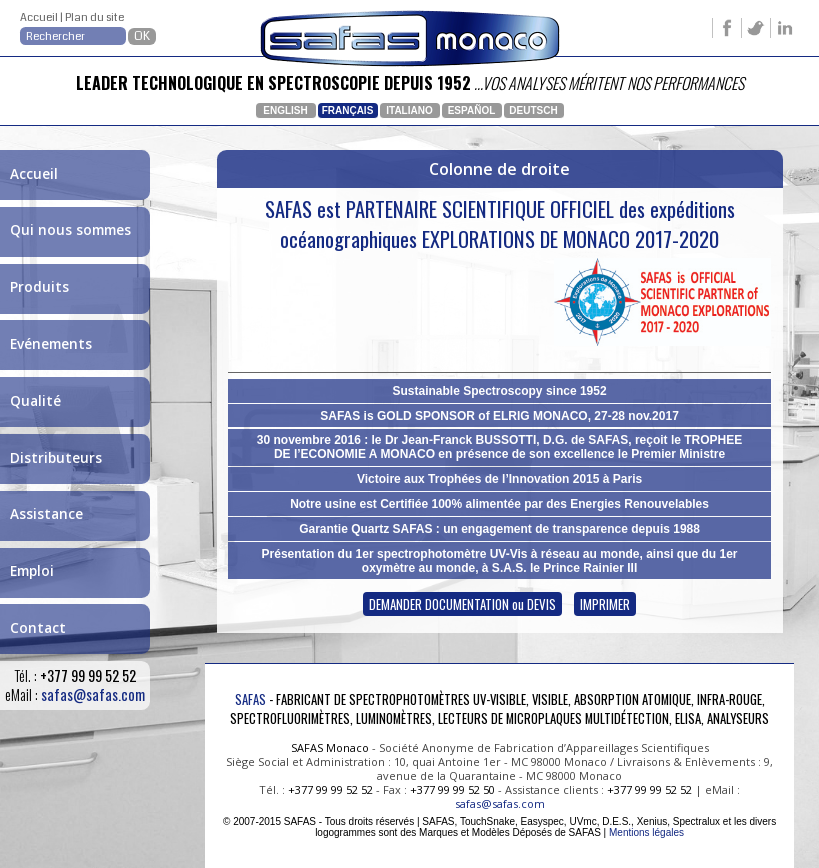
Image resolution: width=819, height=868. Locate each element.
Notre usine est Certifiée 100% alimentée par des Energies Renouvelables (499, 504)
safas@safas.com (93, 694)
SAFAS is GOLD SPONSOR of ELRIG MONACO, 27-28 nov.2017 (499, 416)
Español (472, 110)
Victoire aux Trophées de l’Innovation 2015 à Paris (499, 479)
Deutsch (533, 110)
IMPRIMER (605, 604)
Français (348, 110)
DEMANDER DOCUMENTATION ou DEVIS (462, 604)
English (285, 110)
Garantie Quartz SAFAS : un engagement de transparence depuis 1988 (499, 529)
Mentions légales (646, 832)
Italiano (409, 110)
